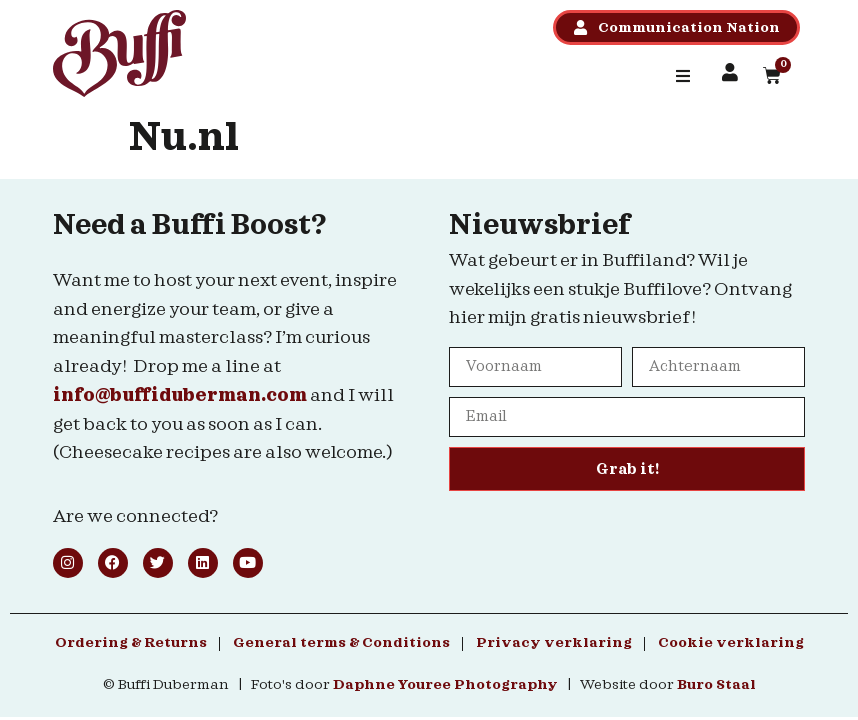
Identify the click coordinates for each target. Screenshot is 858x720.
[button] (683, 76)
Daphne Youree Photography (445, 685)
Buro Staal (716, 685)
